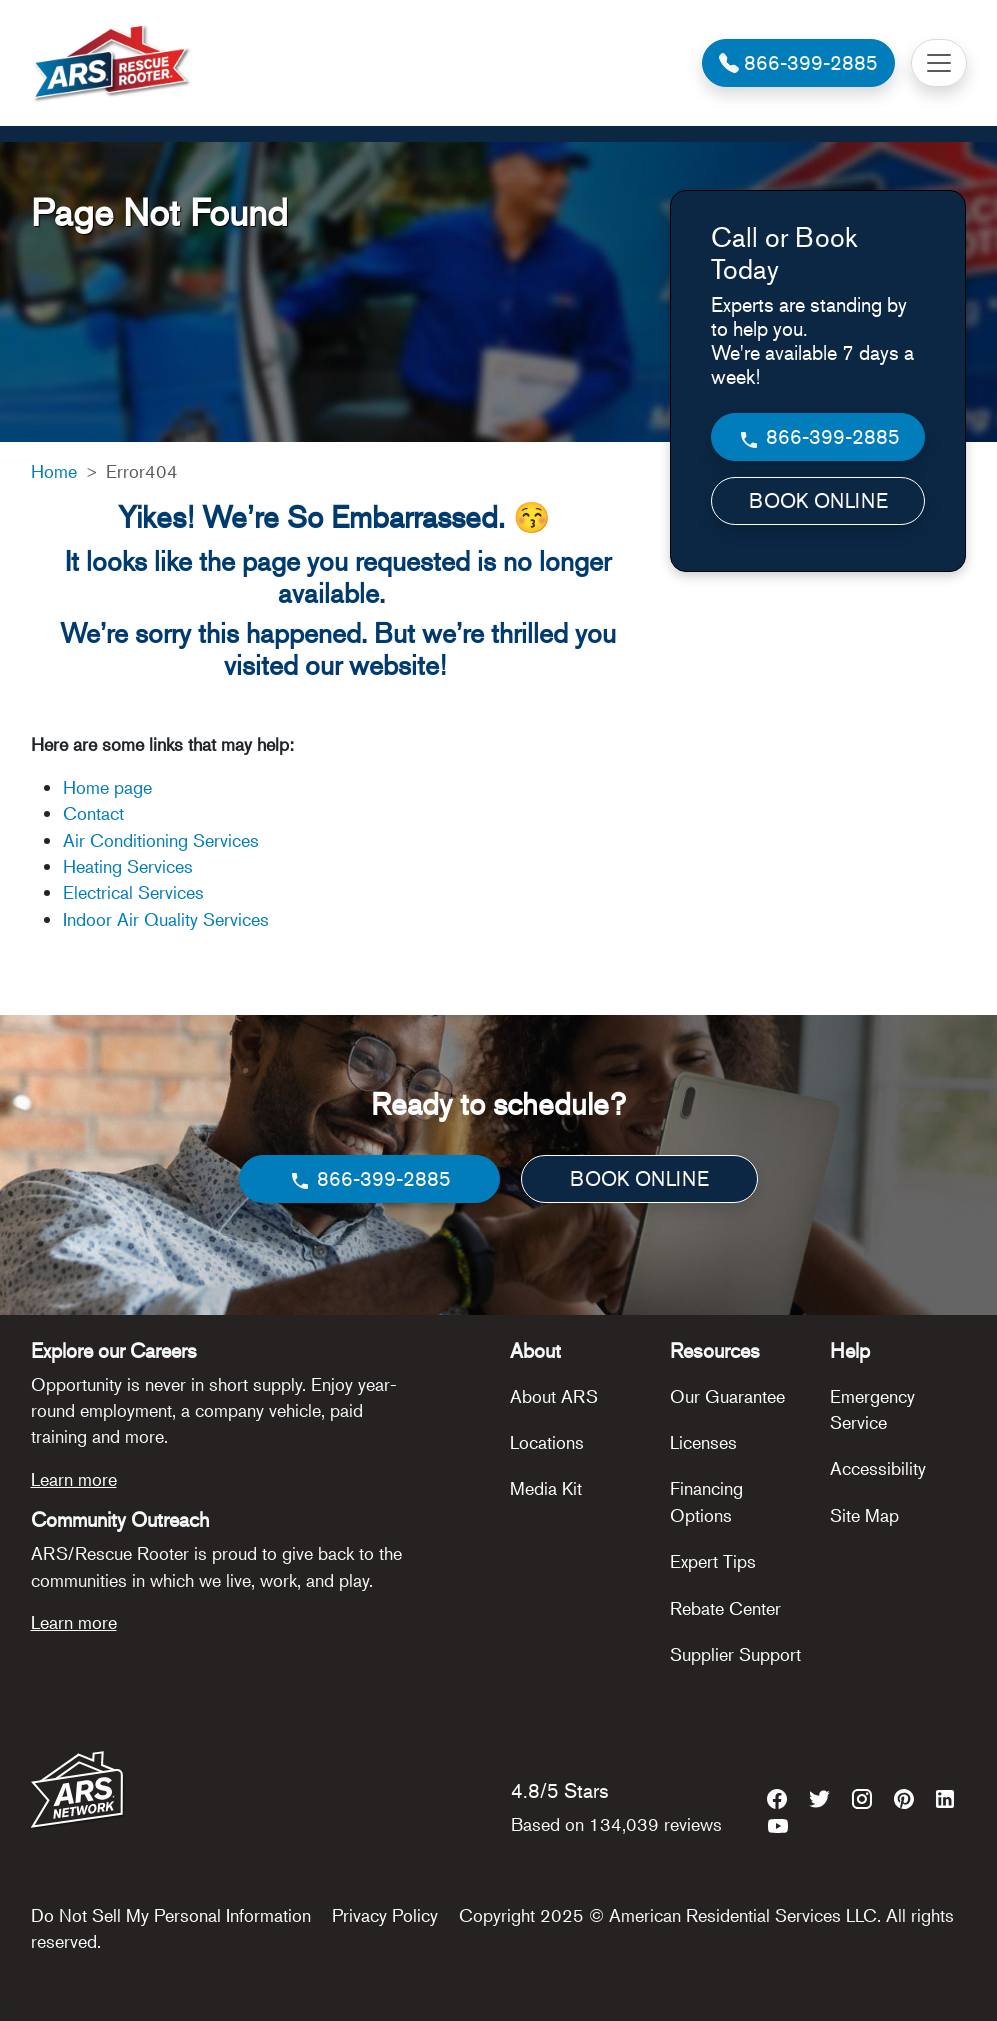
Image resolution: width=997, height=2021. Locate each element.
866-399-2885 (818, 437)
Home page (110, 787)
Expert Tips (713, 1561)
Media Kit (546, 1488)
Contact (93, 813)
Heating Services (128, 866)
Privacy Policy (385, 1915)
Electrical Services (133, 892)
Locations (547, 1442)
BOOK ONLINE (818, 500)
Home (54, 471)
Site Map (864, 1515)
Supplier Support (735, 1654)
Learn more (74, 1479)
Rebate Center (725, 1608)
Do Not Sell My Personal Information (171, 1915)
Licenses (703, 1442)
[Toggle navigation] (939, 63)
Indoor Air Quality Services (166, 919)
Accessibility (878, 1468)
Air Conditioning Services (161, 840)
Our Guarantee (727, 1396)
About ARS (554, 1396)
